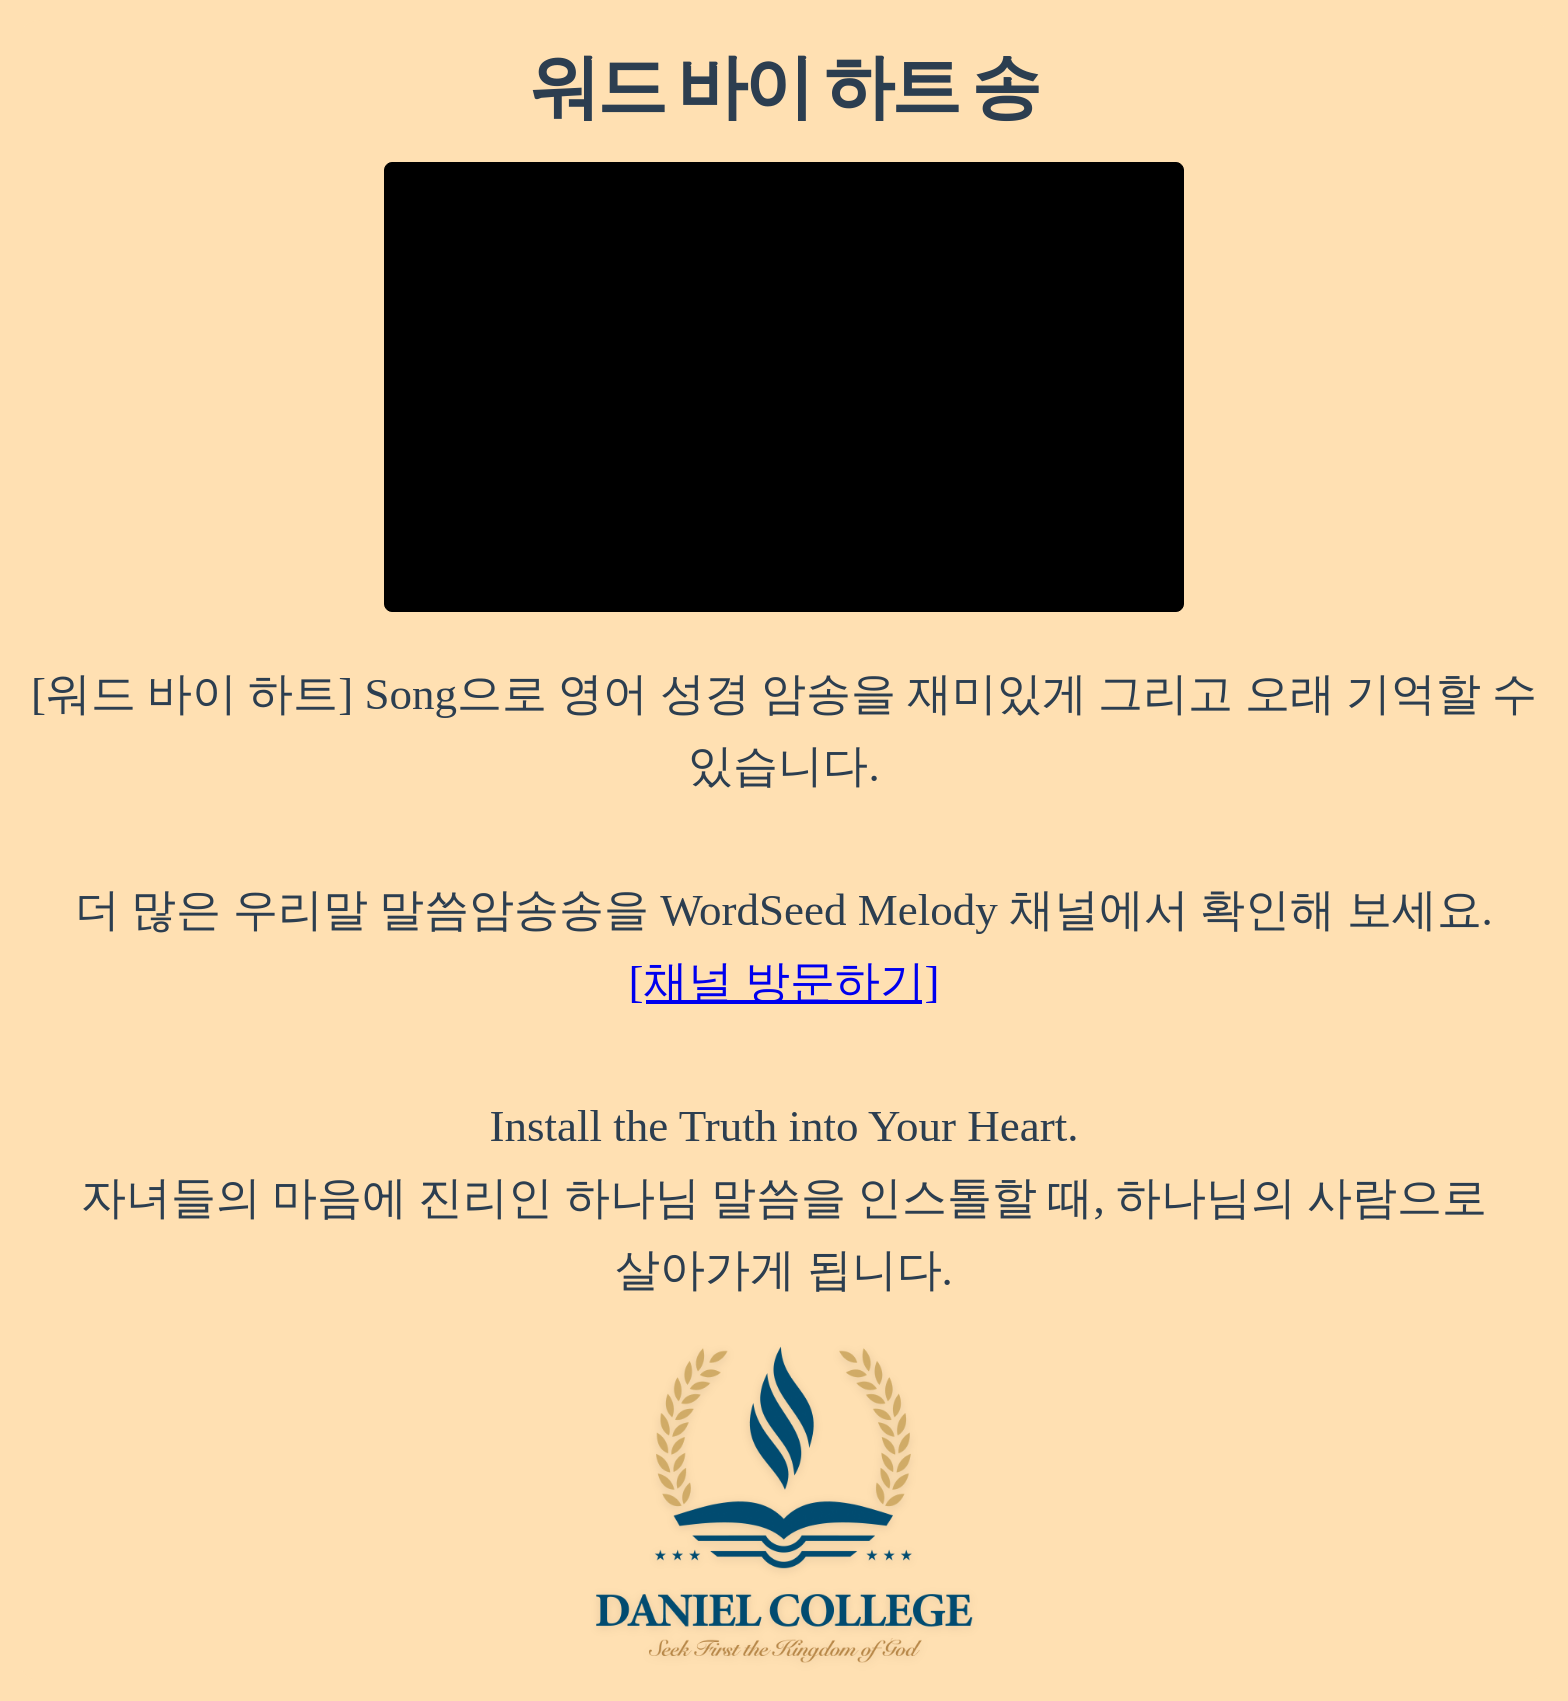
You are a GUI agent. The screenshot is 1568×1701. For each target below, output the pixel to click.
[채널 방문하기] (783, 982)
